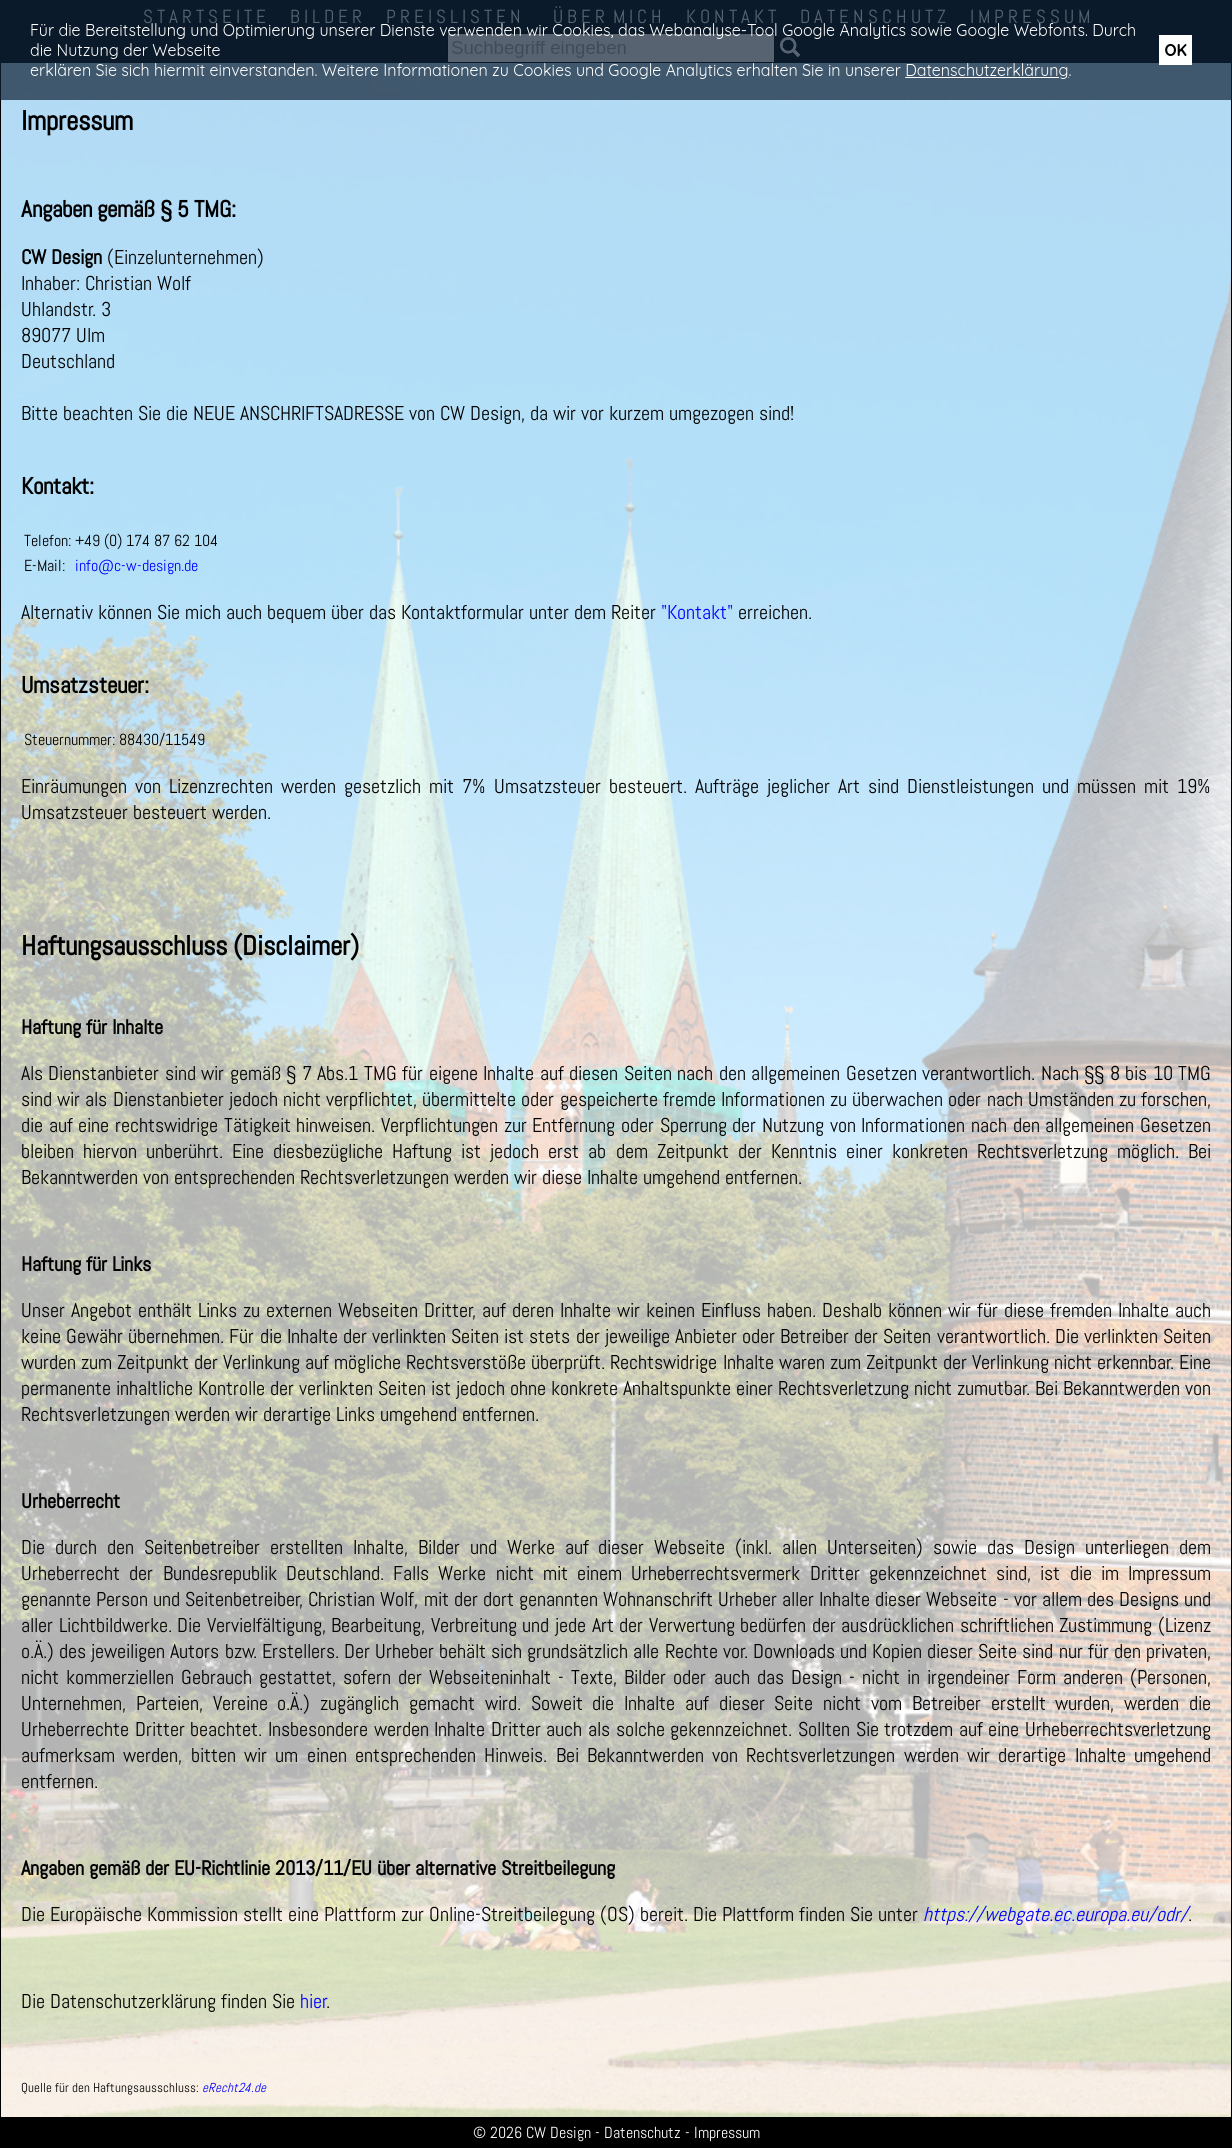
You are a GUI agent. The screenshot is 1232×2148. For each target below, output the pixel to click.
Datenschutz (642, 2132)
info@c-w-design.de (136, 565)
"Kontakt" (697, 612)
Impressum (727, 2132)
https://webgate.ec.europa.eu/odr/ (1055, 1914)
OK (1175, 50)
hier (313, 2001)
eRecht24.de (234, 2087)
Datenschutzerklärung (986, 70)
